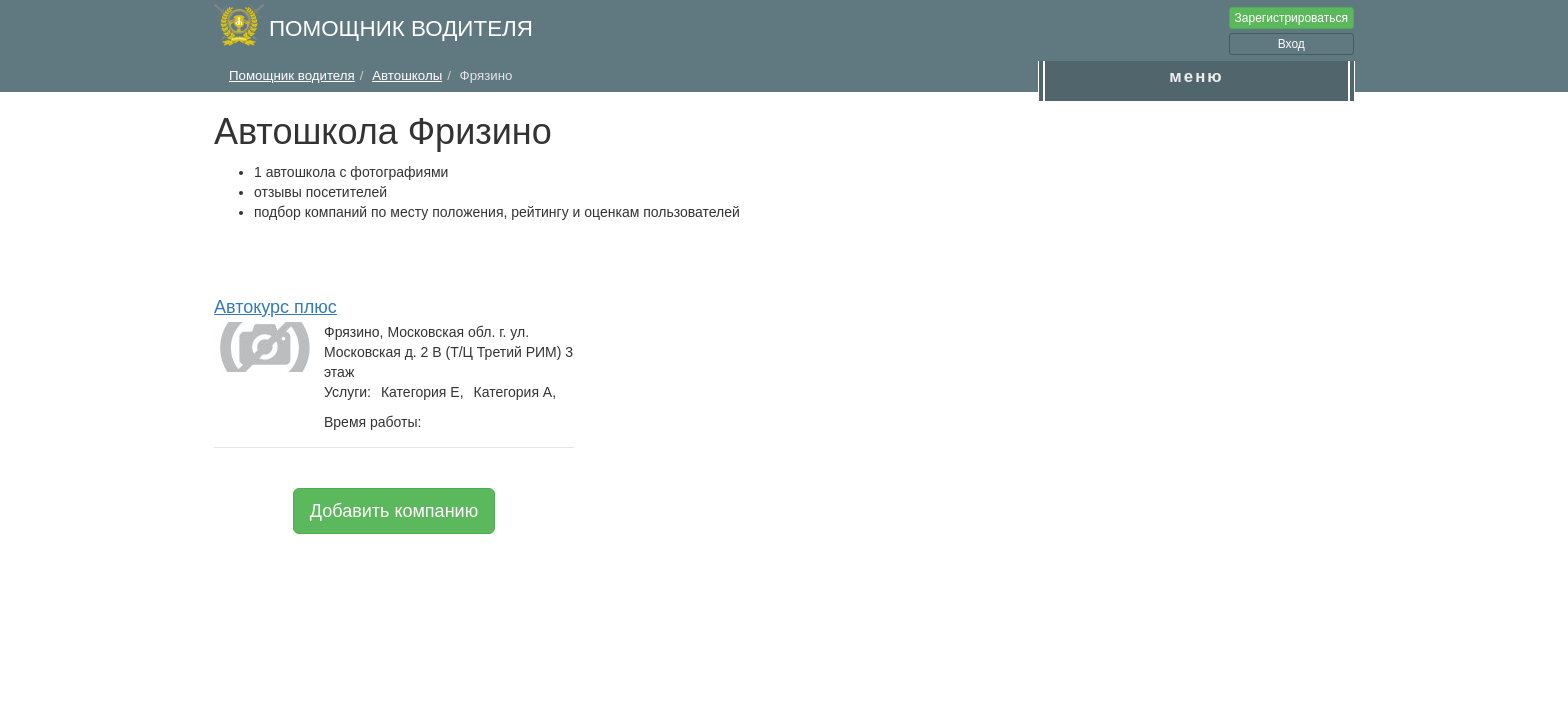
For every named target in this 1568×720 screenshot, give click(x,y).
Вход (1291, 44)
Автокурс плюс (275, 307)
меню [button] (1196, 76)
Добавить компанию (394, 511)
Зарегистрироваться (1291, 18)
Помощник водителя (401, 28)
